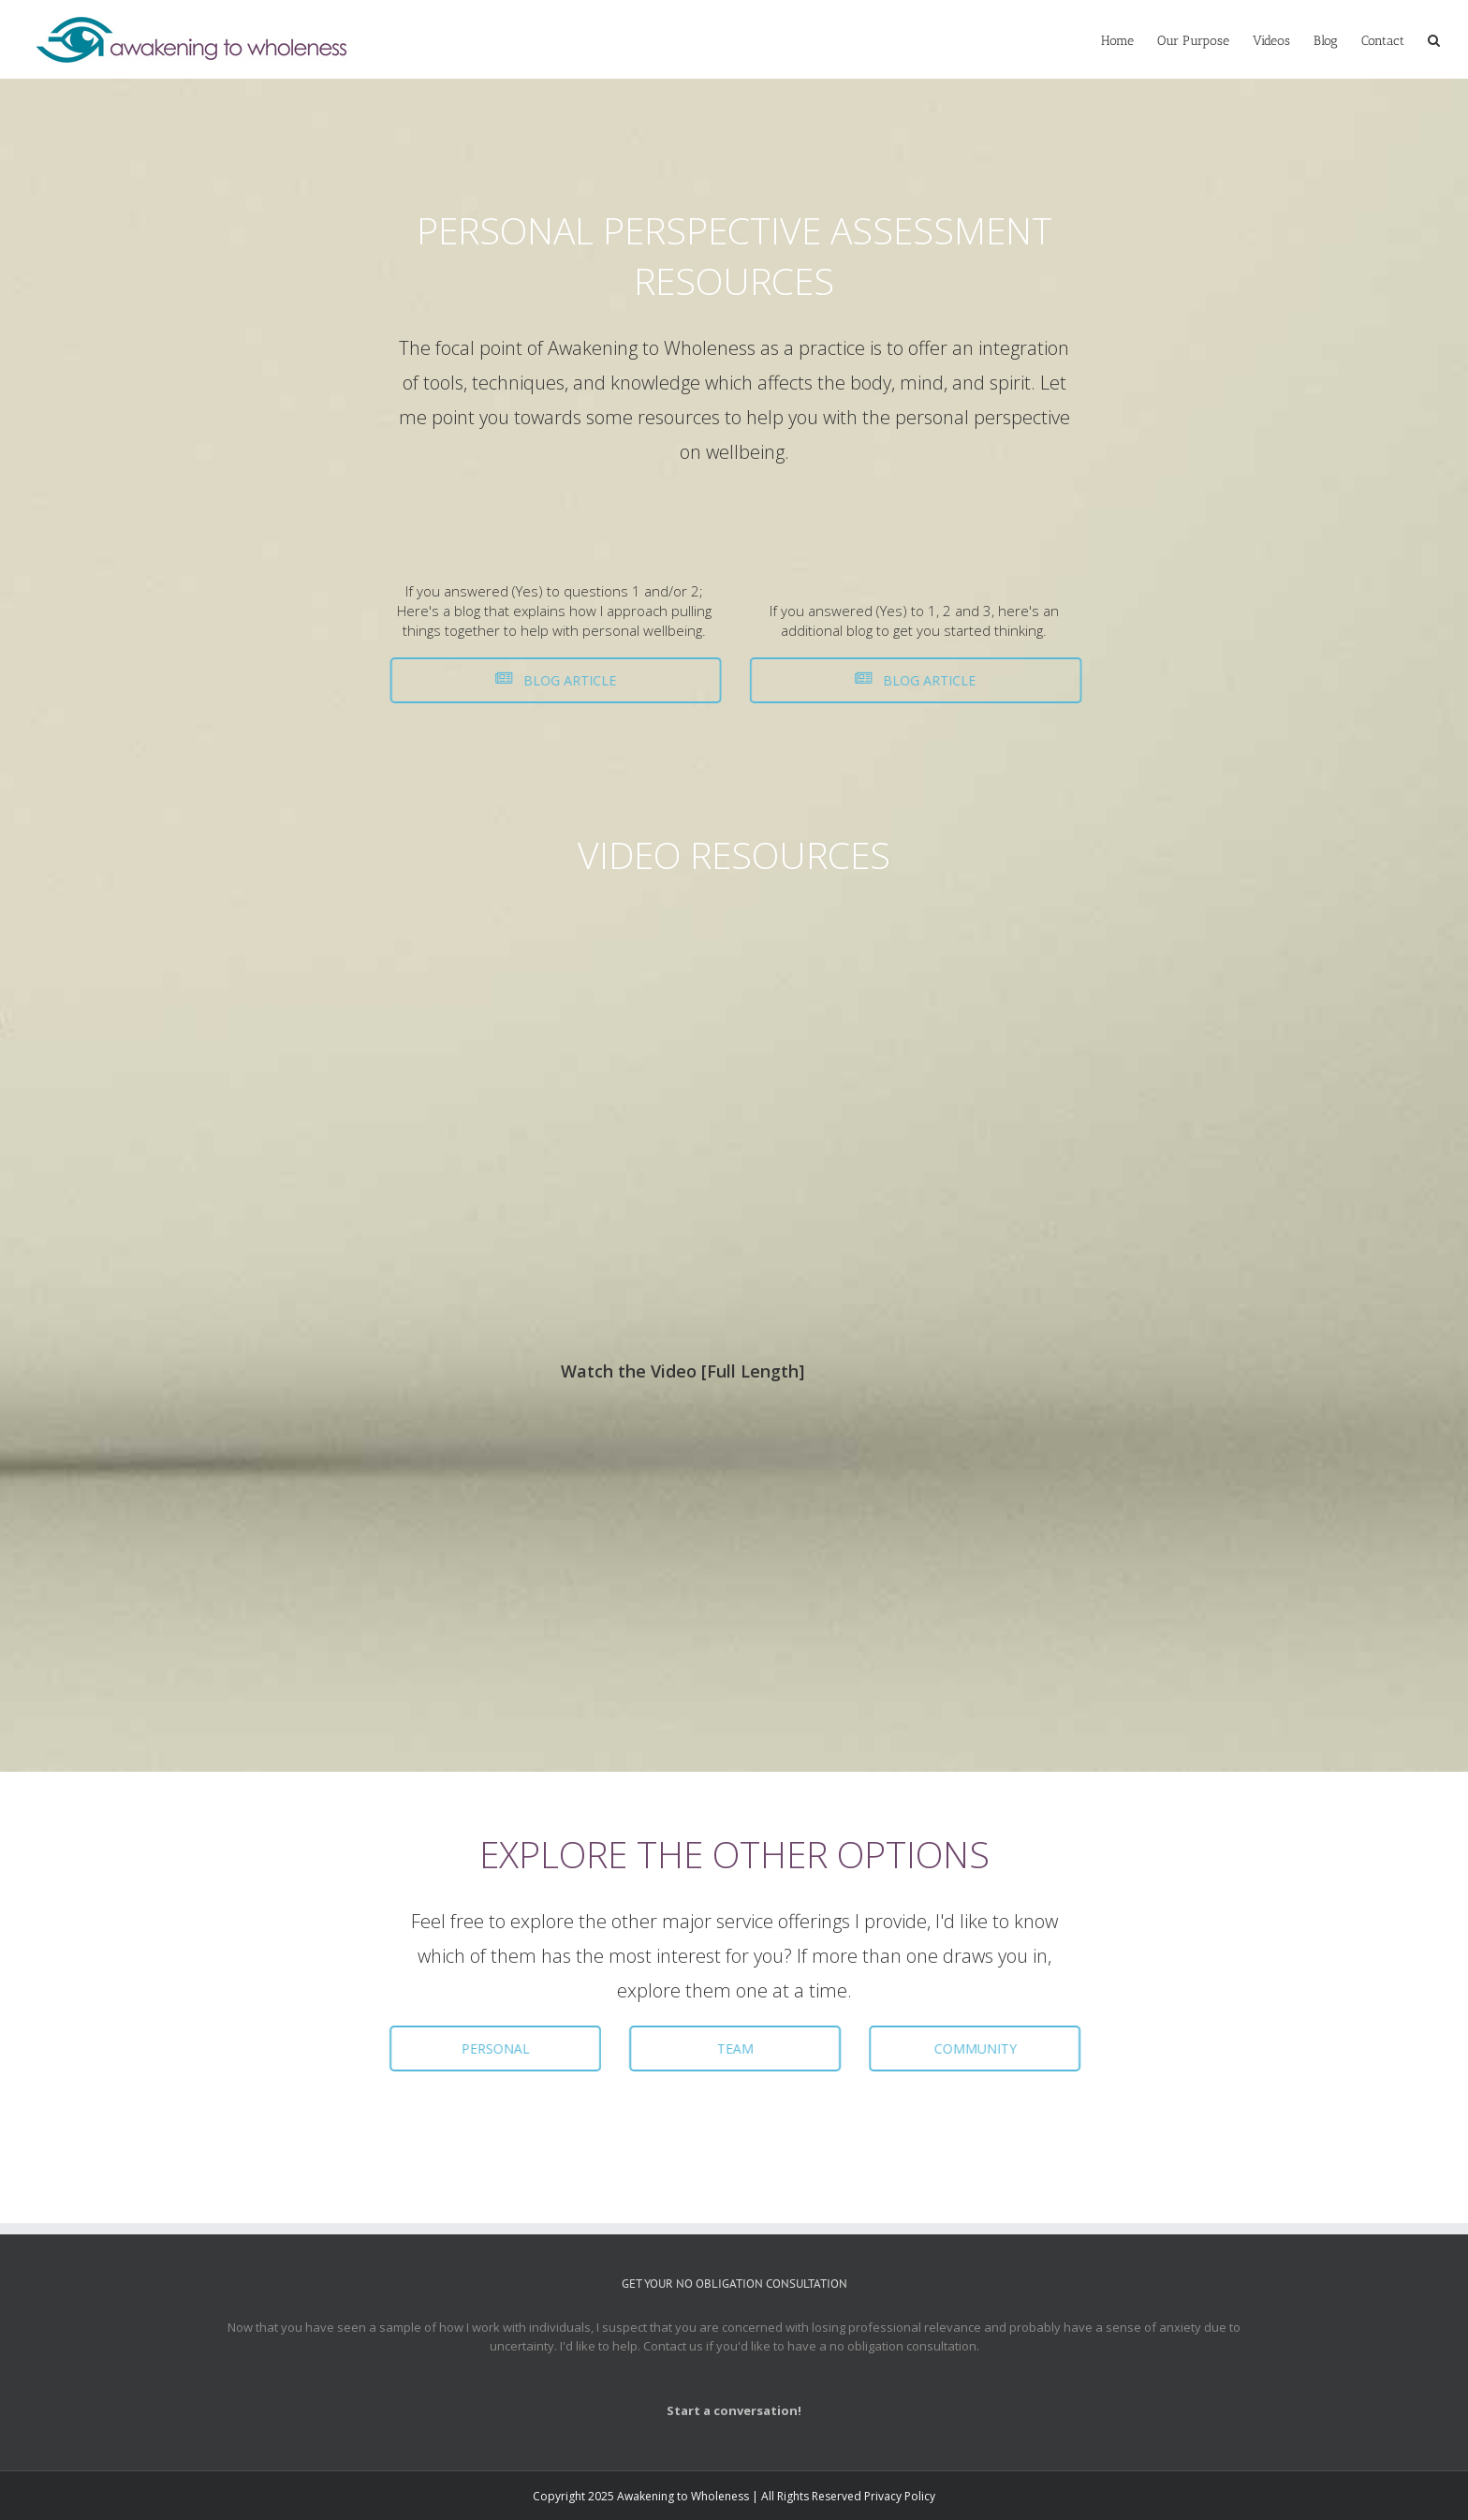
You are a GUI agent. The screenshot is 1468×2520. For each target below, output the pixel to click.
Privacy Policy (899, 2496)
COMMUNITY (970, 2048)
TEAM (730, 2048)
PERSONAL (490, 2048)
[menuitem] (1129, 39)
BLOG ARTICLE (548, 680)
